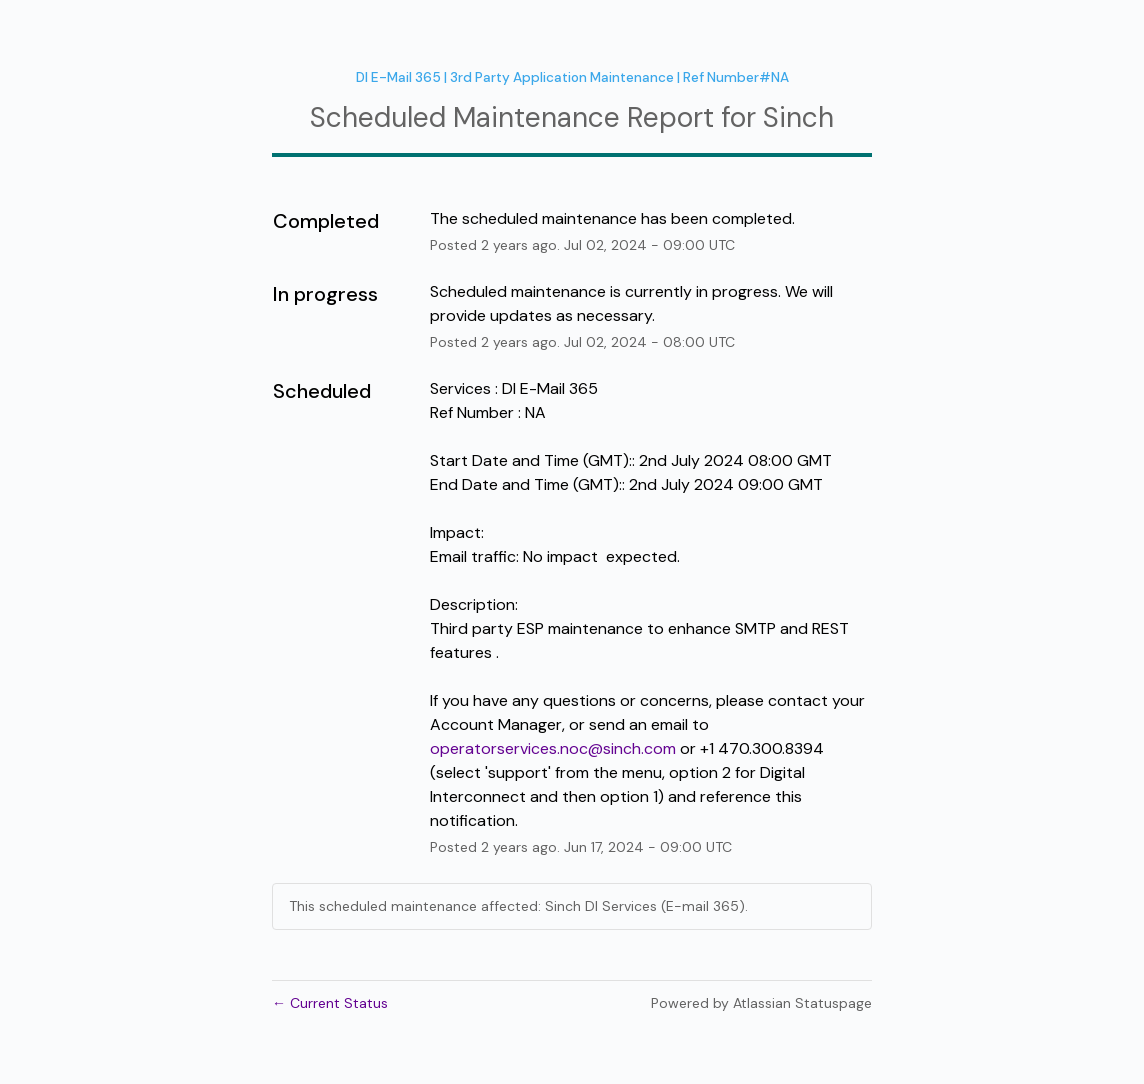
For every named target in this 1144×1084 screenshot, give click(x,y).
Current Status (330, 1003)
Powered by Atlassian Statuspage (761, 1003)
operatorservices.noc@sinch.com (553, 748)
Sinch (798, 117)
